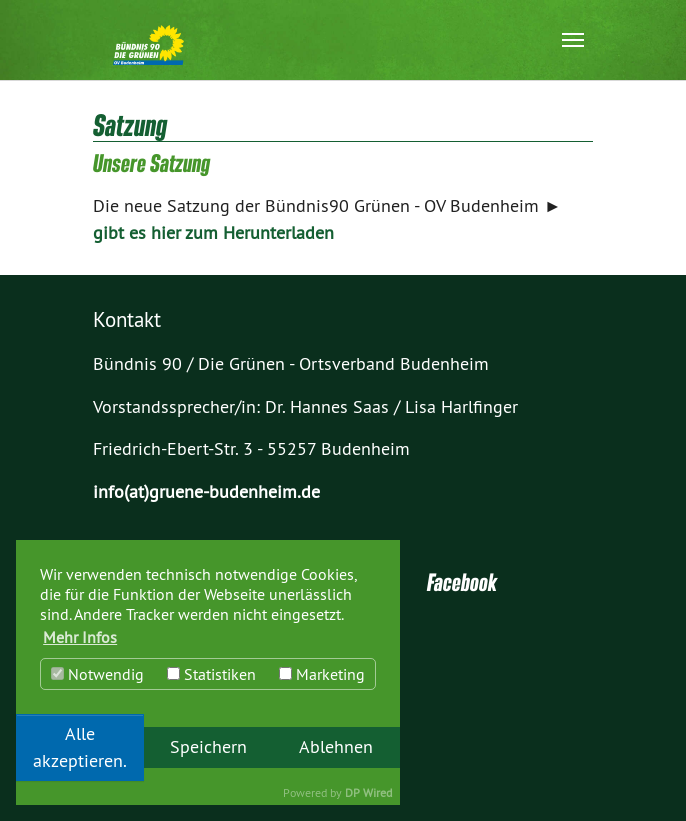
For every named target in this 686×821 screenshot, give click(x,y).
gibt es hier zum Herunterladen (213, 233)
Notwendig (97, 674)
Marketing (322, 674)
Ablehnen (336, 747)
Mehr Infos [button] (80, 637)
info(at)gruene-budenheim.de (206, 492)
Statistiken (211, 674)
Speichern (208, 747)
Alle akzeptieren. (80, 747)
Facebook (462, 582)
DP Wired (368, 792)
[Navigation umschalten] (573, 40)
